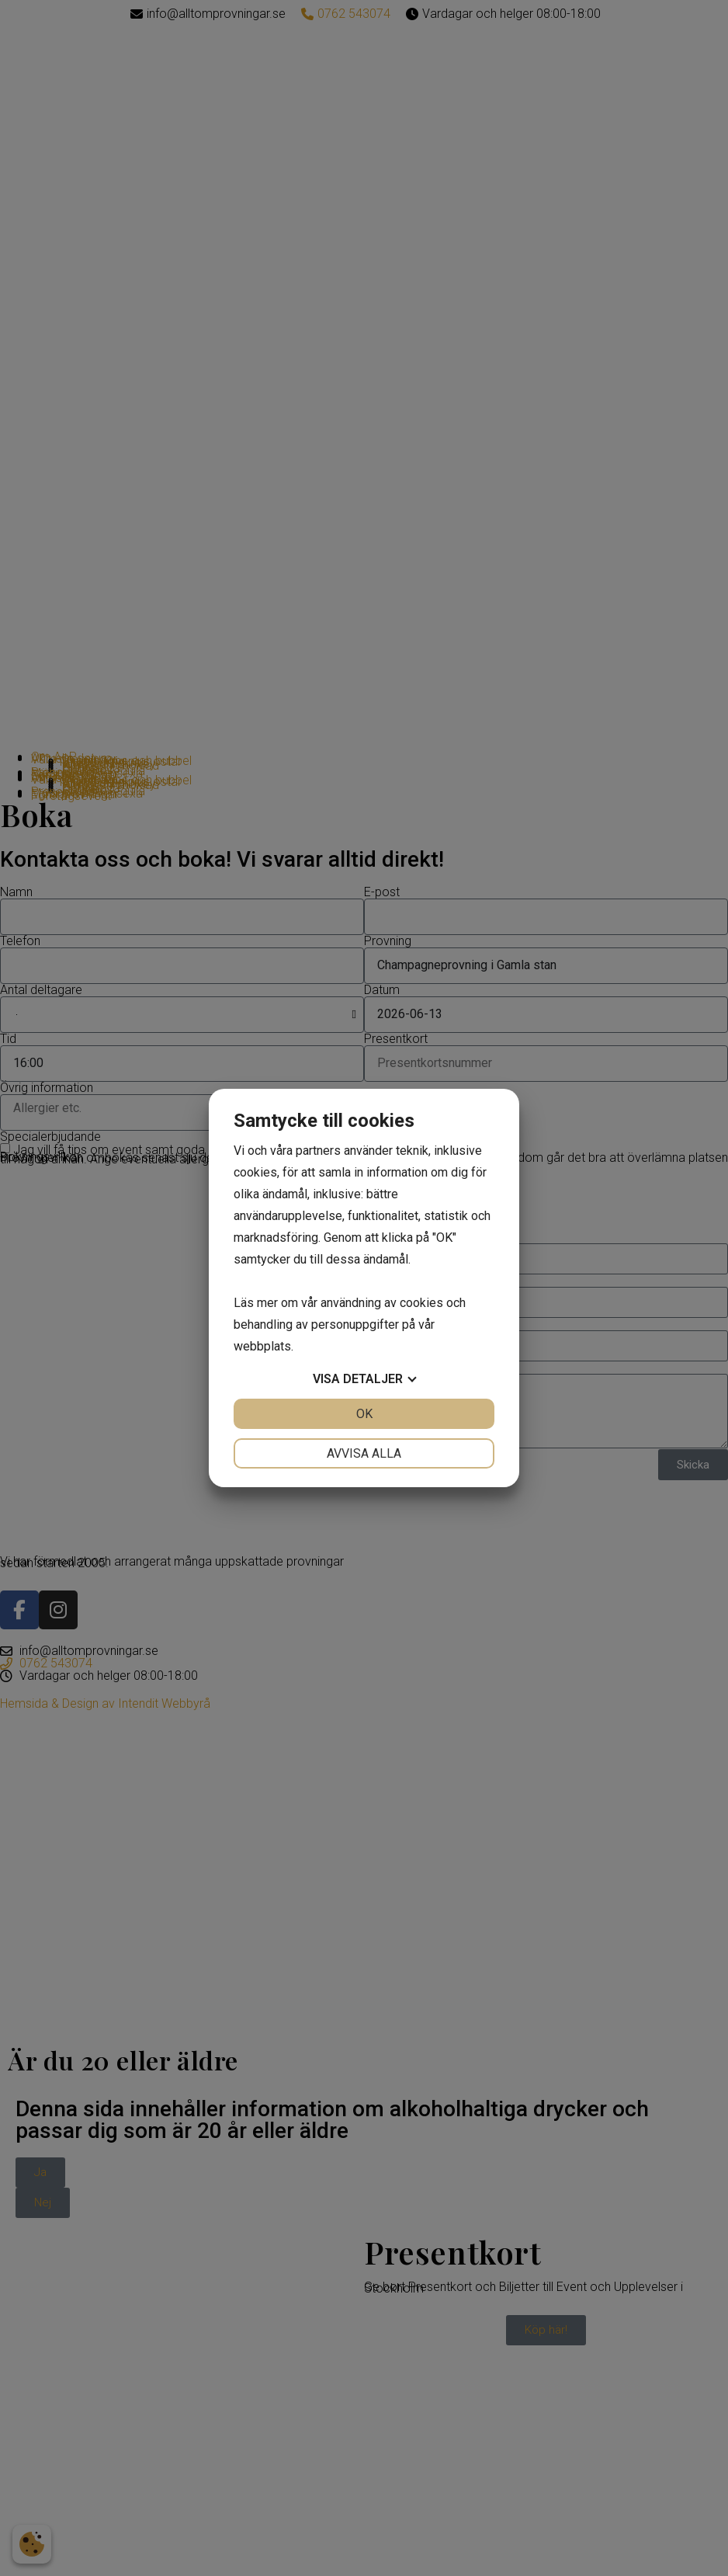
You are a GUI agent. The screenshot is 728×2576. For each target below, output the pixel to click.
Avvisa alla (364, 1453)
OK (364, 1413)
